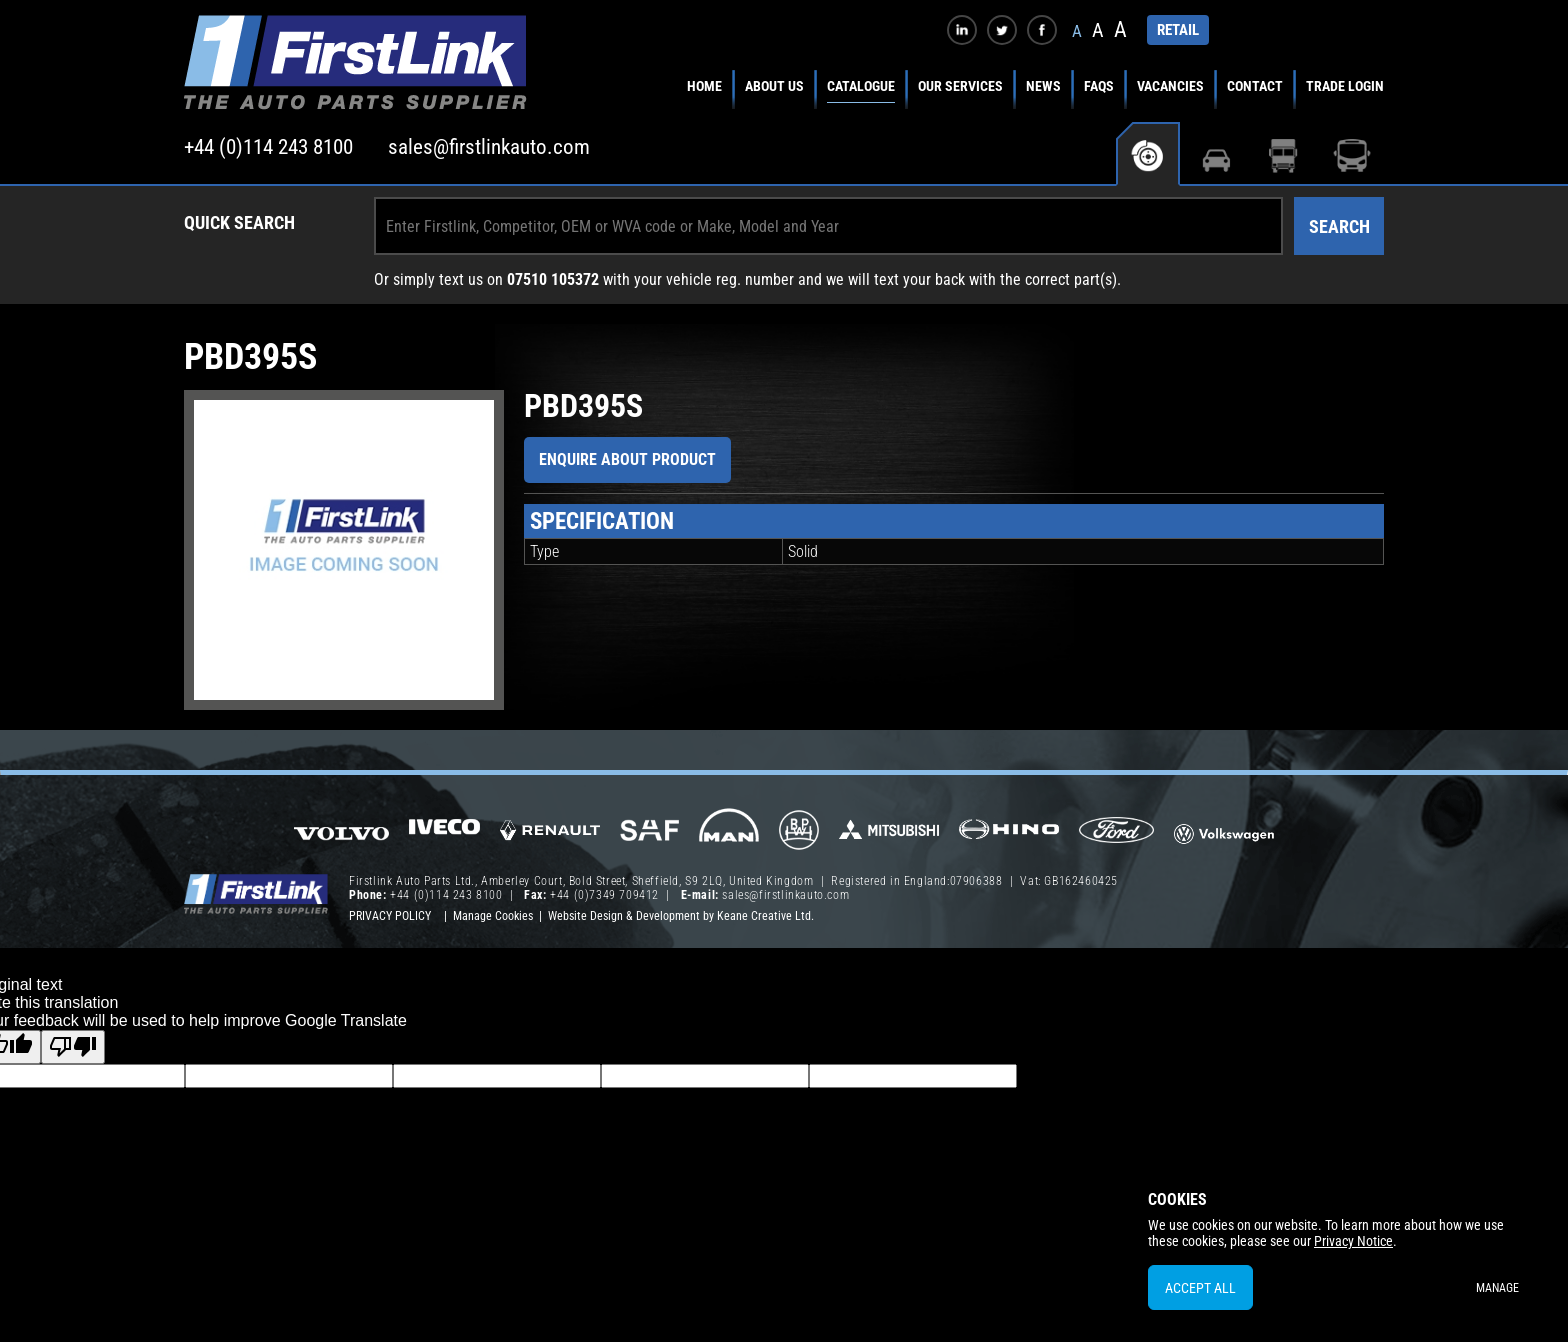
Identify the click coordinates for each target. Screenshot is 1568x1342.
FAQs (1099, 86)
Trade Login (1345, 86)
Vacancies (1170, 86)
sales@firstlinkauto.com (489, 147)
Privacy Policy (390, 916)
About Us (774, 86)
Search (1339, 226)
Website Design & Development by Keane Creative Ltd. (681, 916)
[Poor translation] (73, 1047)
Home (704, 86)
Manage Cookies (493, 916)
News (1043, 86)
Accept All (1200, 1288)
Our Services (960, 86)
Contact (1255, 86)
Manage (1497, 1288)
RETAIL (1178, 30)
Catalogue (861, 86)
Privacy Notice (1353, 1241)
